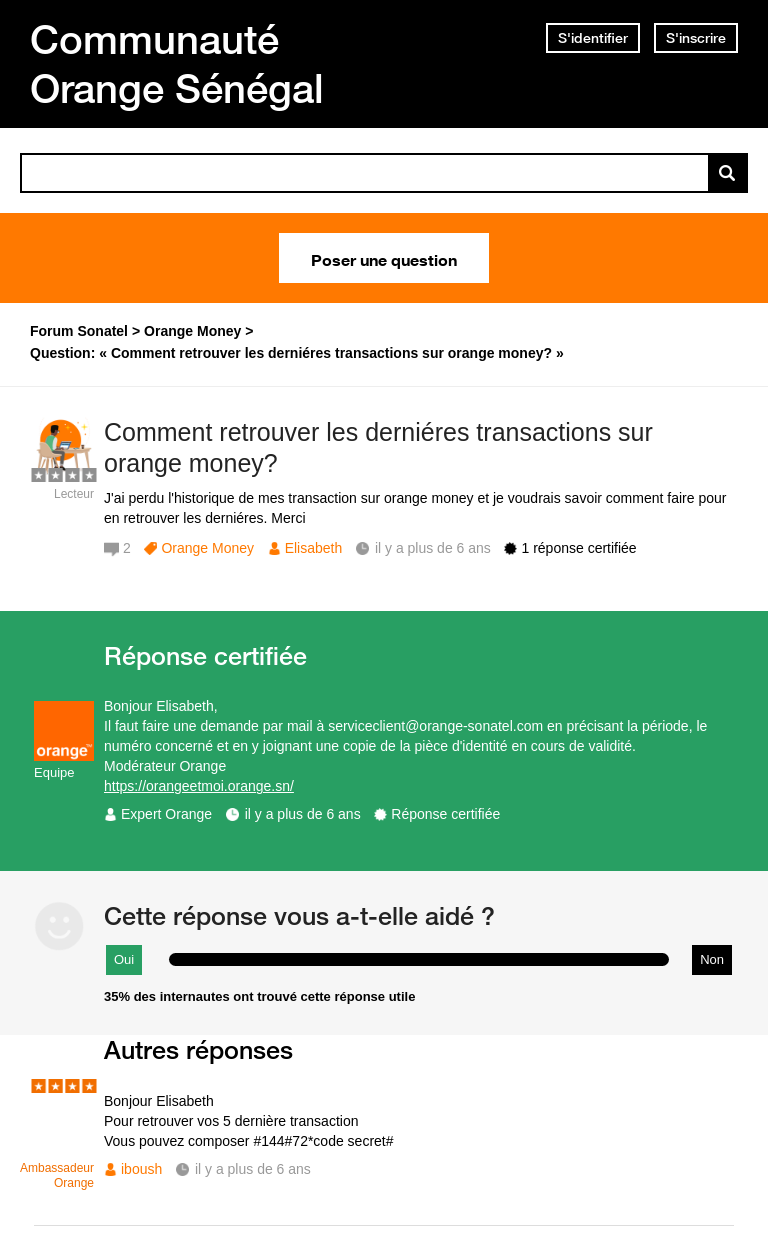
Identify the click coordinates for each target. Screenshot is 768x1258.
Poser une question (384, 258)
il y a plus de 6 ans (303, 814)
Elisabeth (314, 548)
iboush (141, 1169)
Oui (124, 959)
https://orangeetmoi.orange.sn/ (199, 786)
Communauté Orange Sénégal (177, 63)
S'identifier (593, 38)
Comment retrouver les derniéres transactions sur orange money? (378, 447)
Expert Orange (166, 814)
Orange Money (207, 548)
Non (712, 959)
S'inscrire (696, 38)
